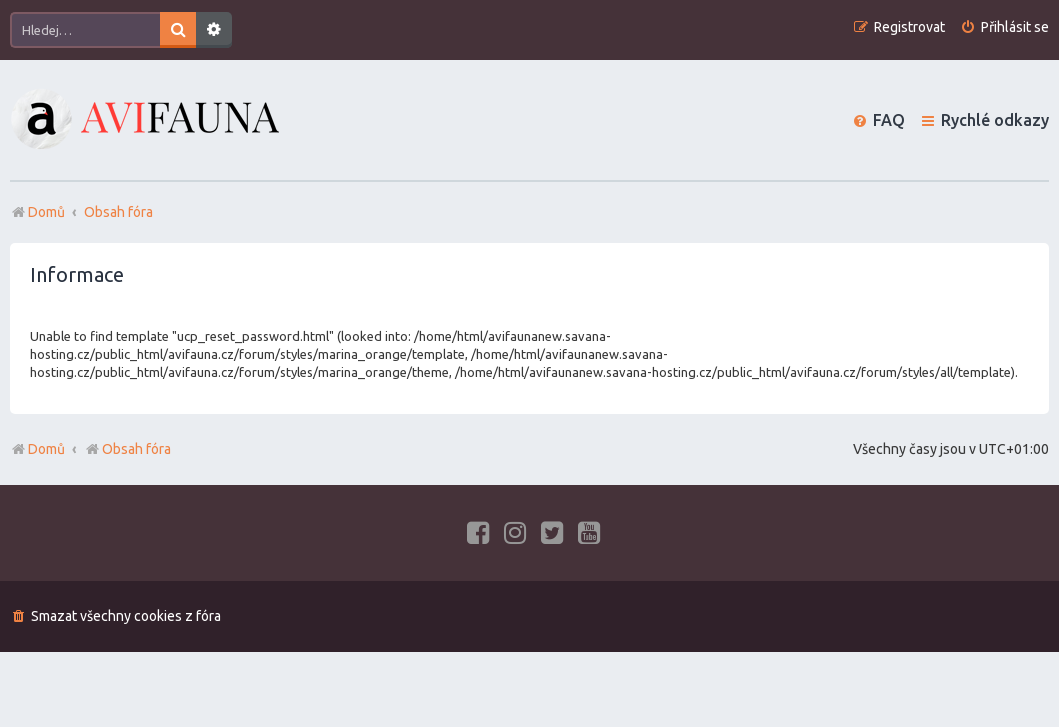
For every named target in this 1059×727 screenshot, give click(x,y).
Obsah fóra (127, 449)
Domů (46, 449)
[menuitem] (1004, 27)
